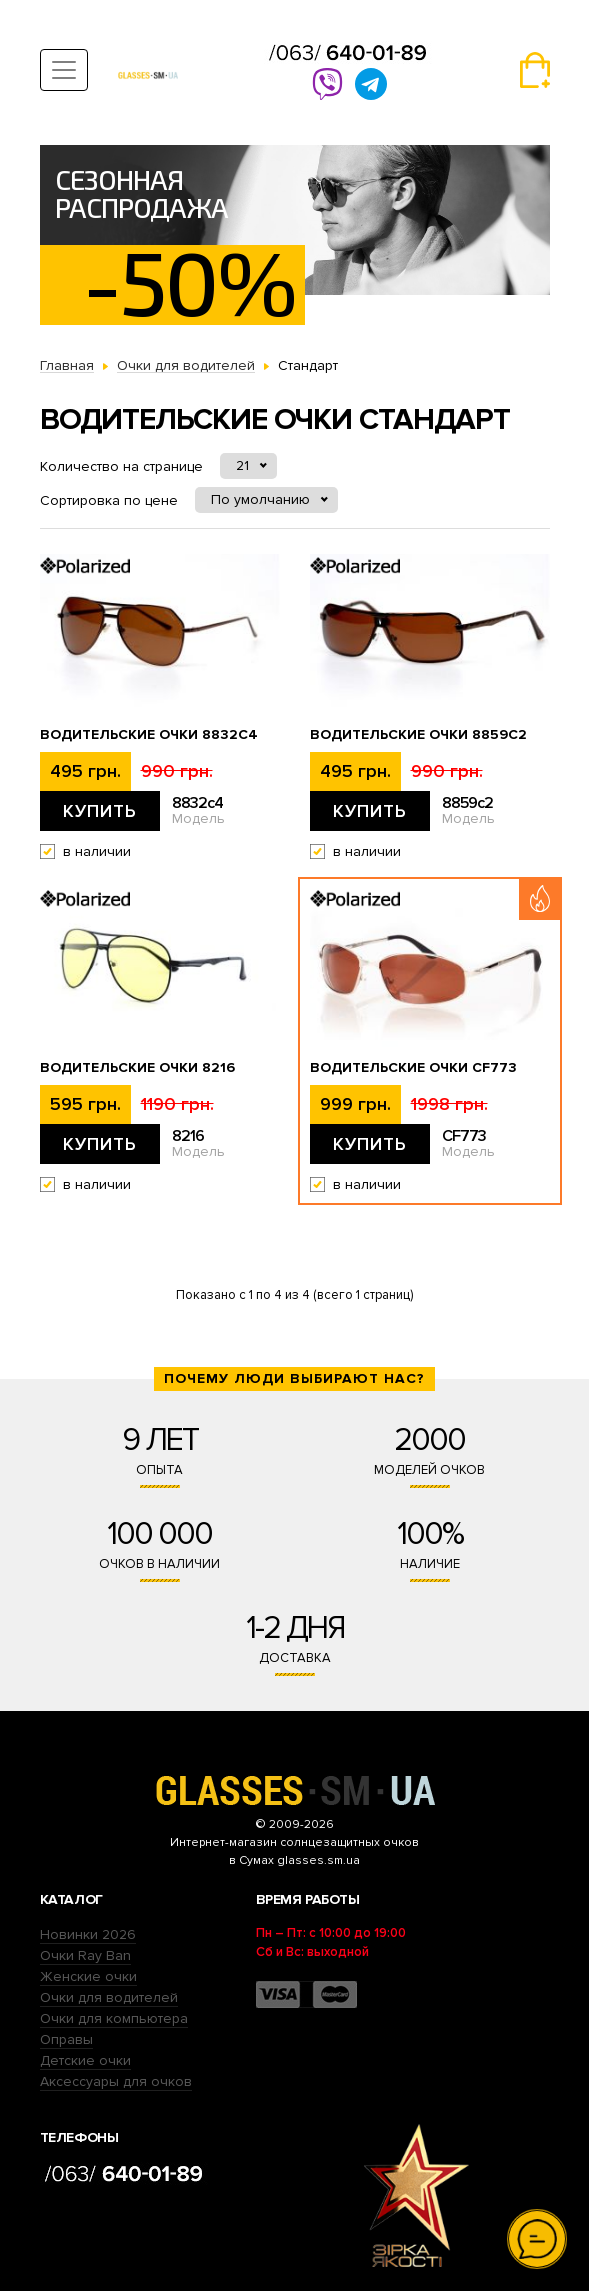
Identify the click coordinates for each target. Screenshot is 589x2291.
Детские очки (85, 2060)
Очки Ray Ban (85, 1955)
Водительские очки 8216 (137, 1068)
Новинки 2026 (88, 1934)
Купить (100, 811)
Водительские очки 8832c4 (149, 735)
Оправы (66, 2039)
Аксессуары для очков (116, 2081)
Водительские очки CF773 (413, 1068)
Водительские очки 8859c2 (418, 735)
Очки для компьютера (114, 2018)
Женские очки (88, 1976)
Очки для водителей (109, 1997)
